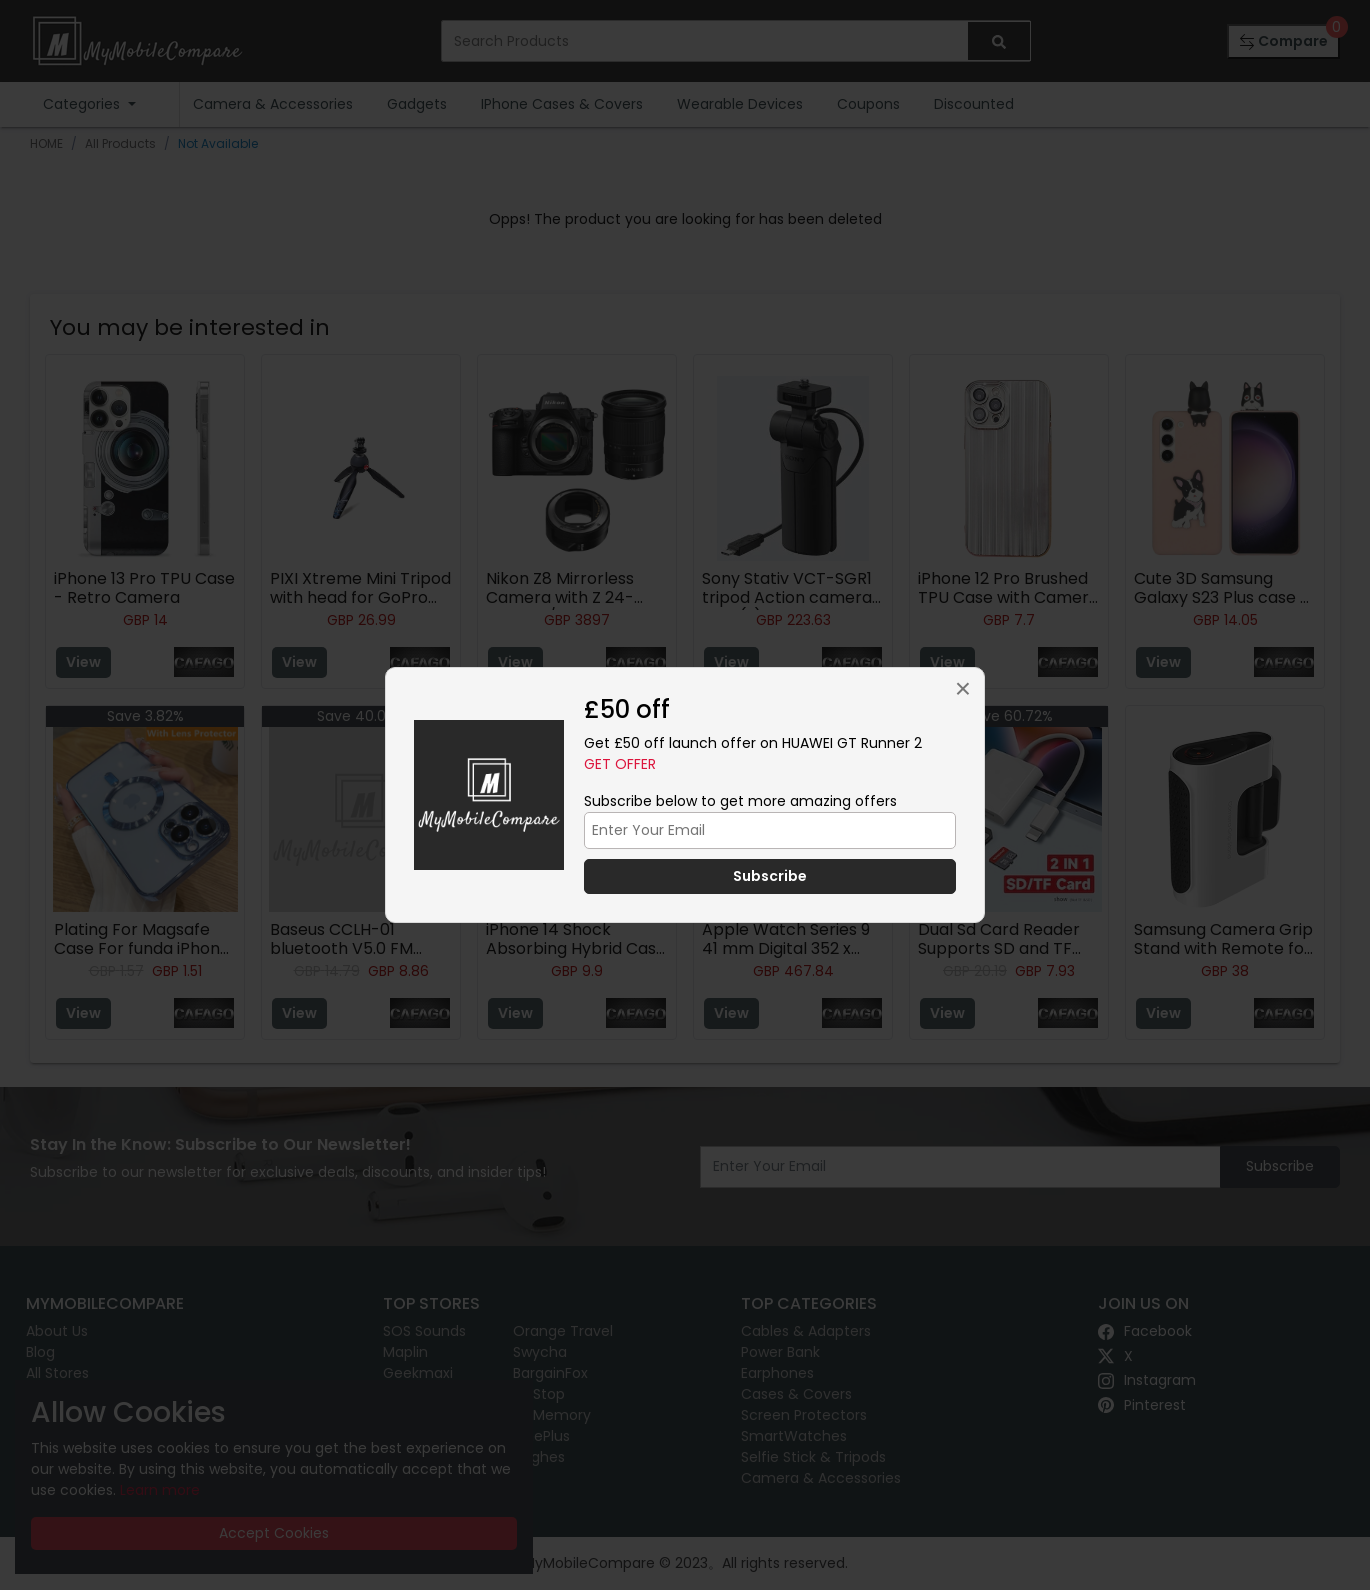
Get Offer (620, 764)
